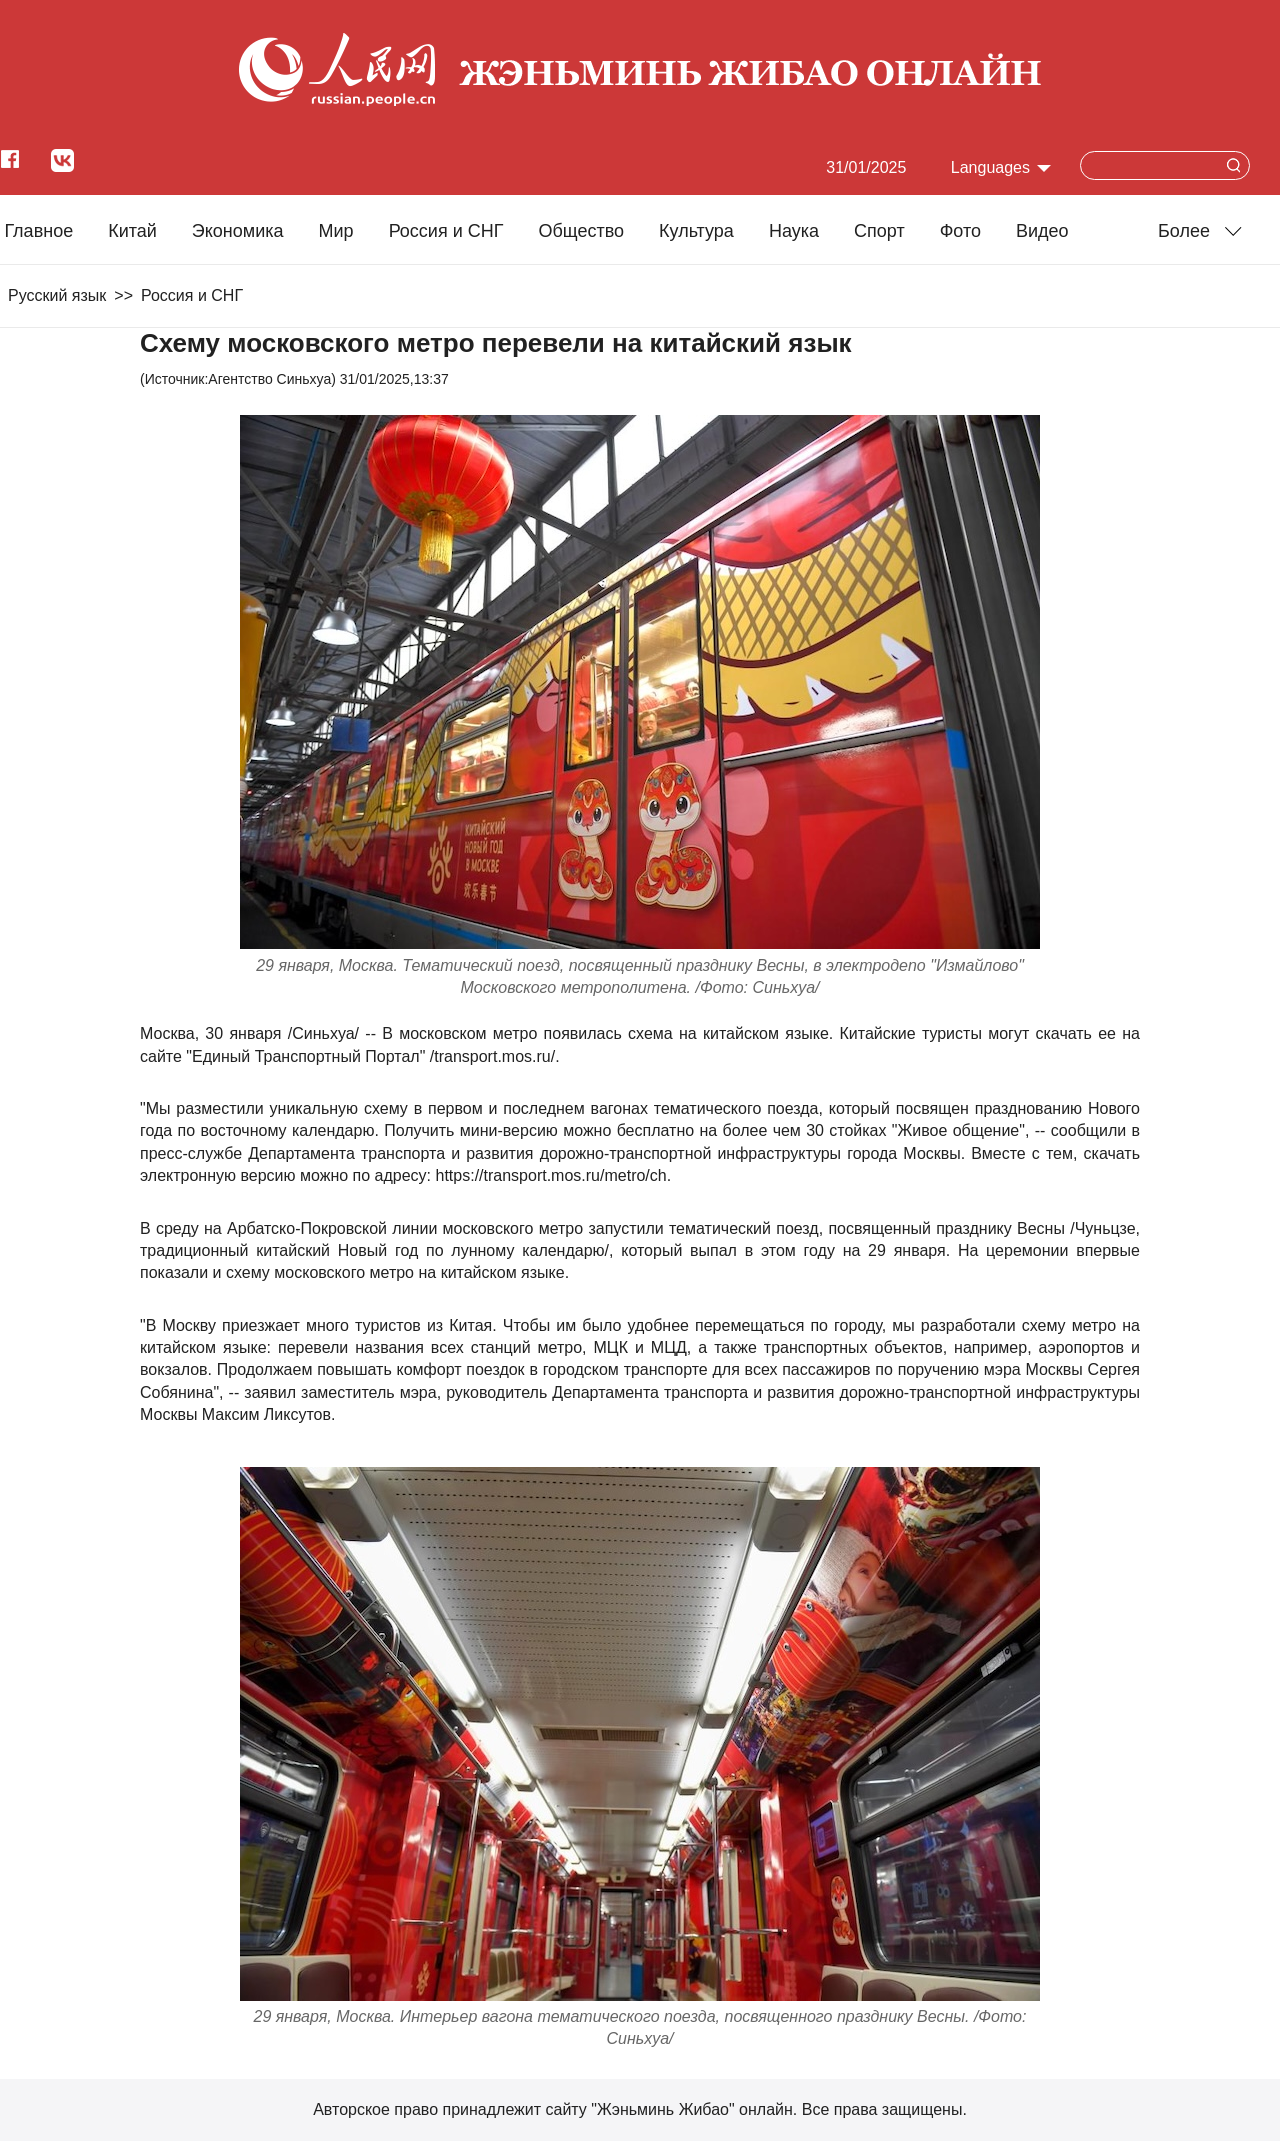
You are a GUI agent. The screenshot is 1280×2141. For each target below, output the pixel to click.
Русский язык (57, 295)
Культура (696, 231)
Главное (38, 231)
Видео (1042, 231)
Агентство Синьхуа (269, 379)
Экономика (238, 231)
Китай (132, 231)
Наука (794, 231)
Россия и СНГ (446, 231)
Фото (960, 231)
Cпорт (879, 231)
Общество (581, 231)
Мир (336, 231)
